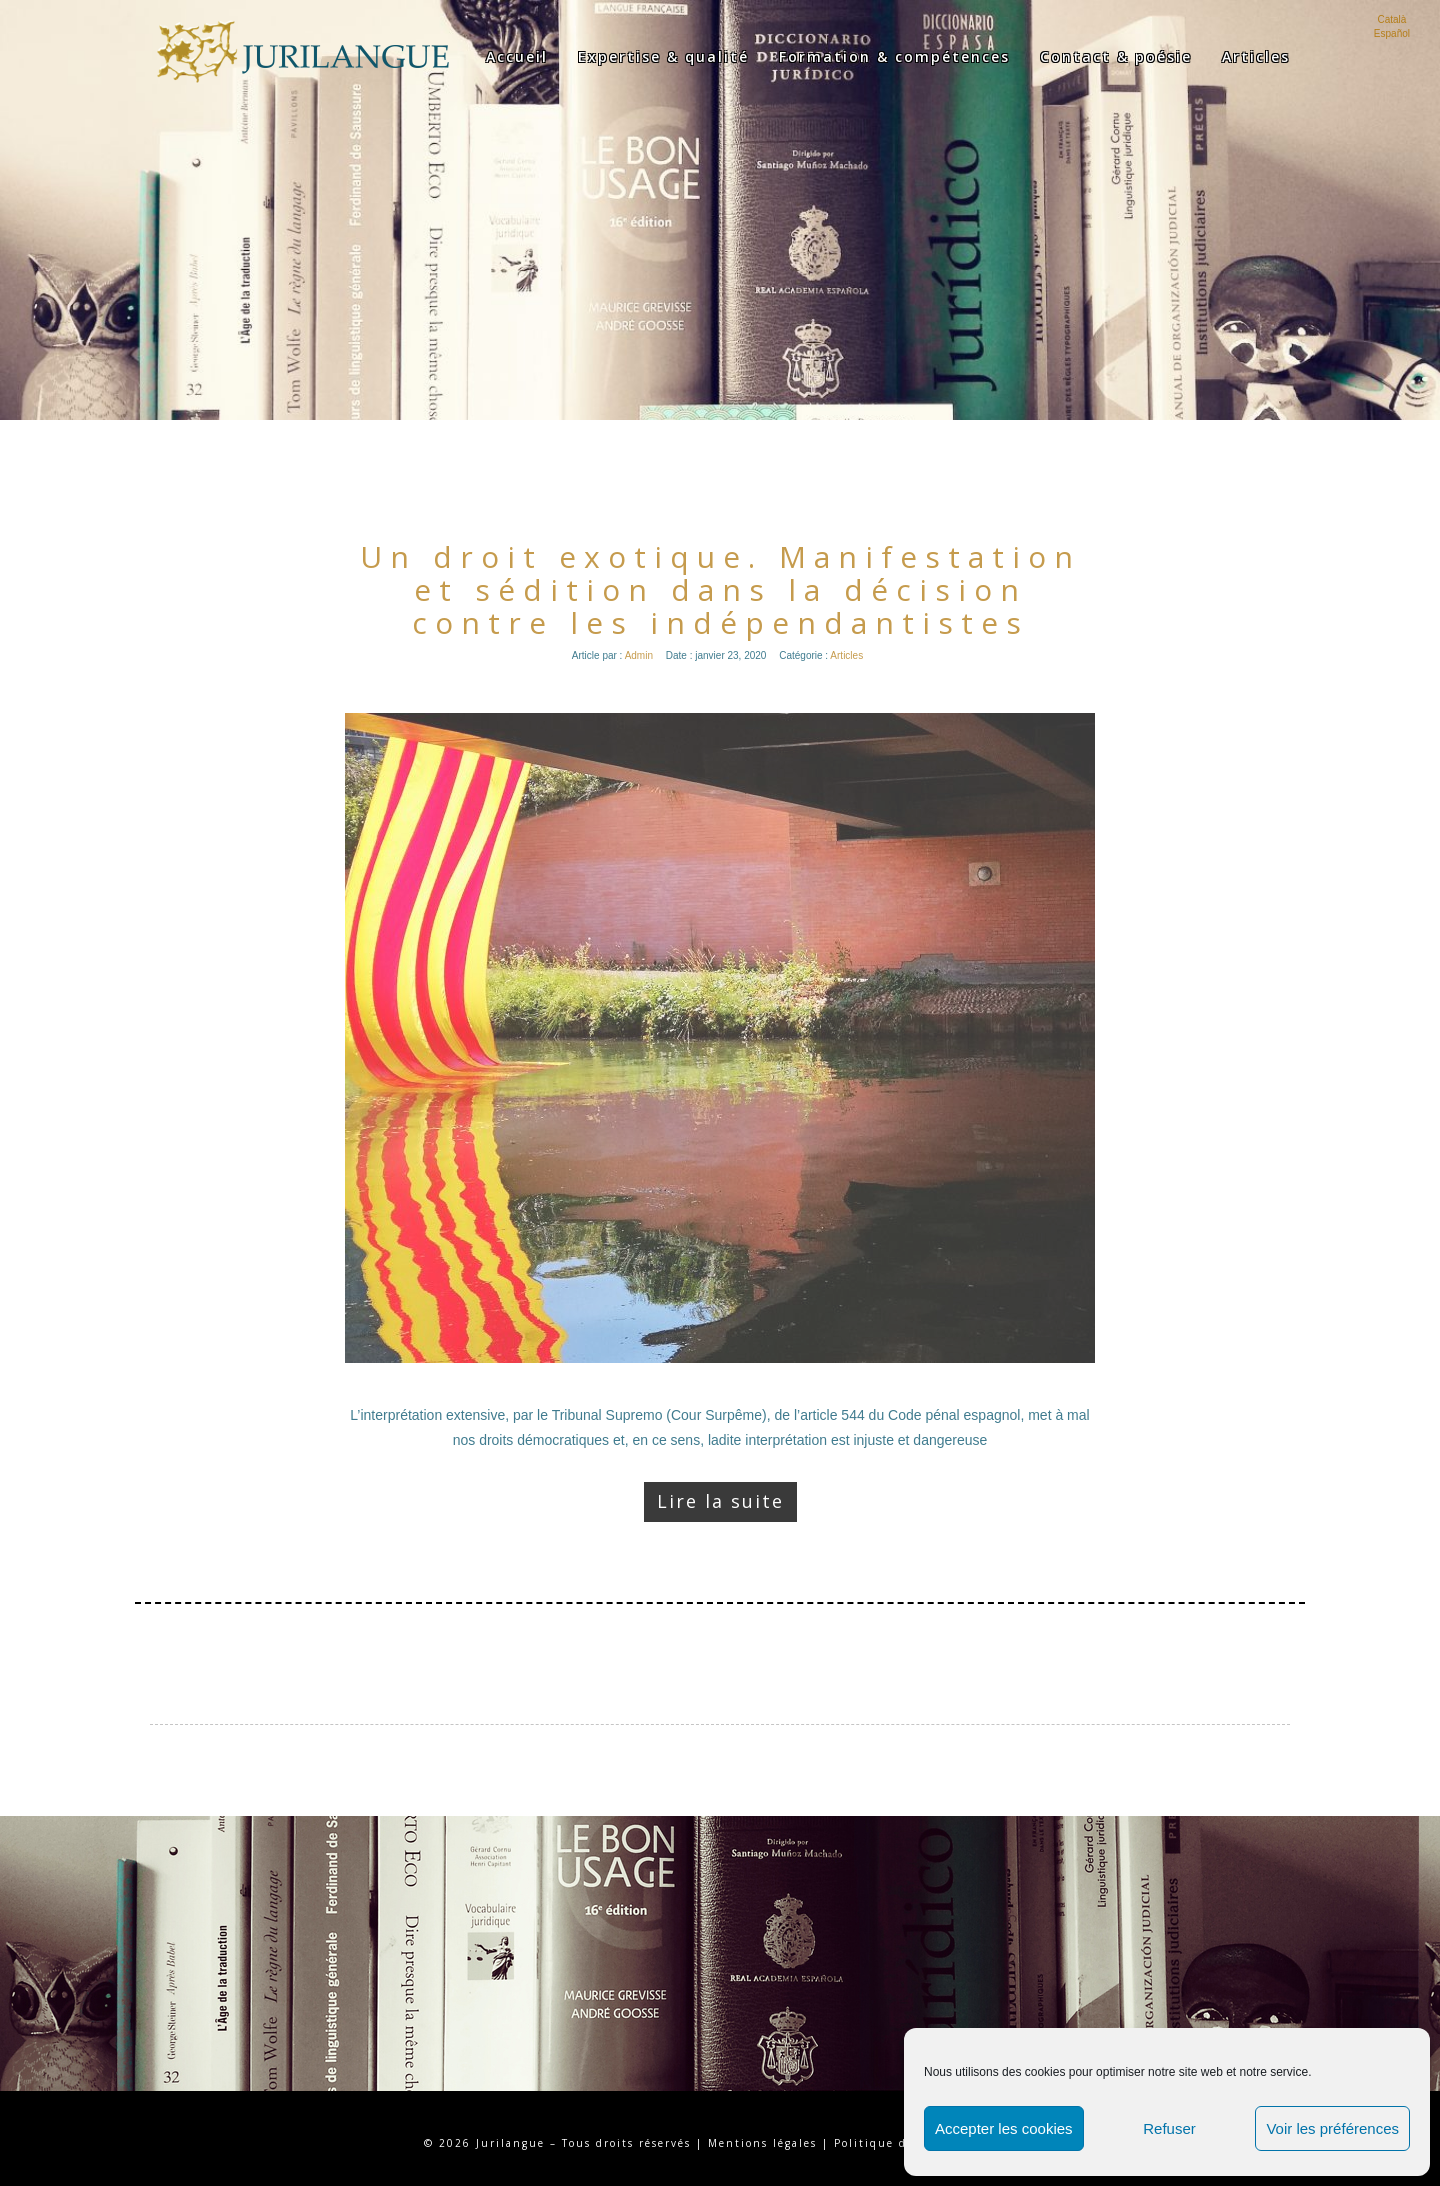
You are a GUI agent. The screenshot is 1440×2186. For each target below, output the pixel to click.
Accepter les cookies (1004, 2128)
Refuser (1169, 2128)
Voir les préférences (1332, 2128)
